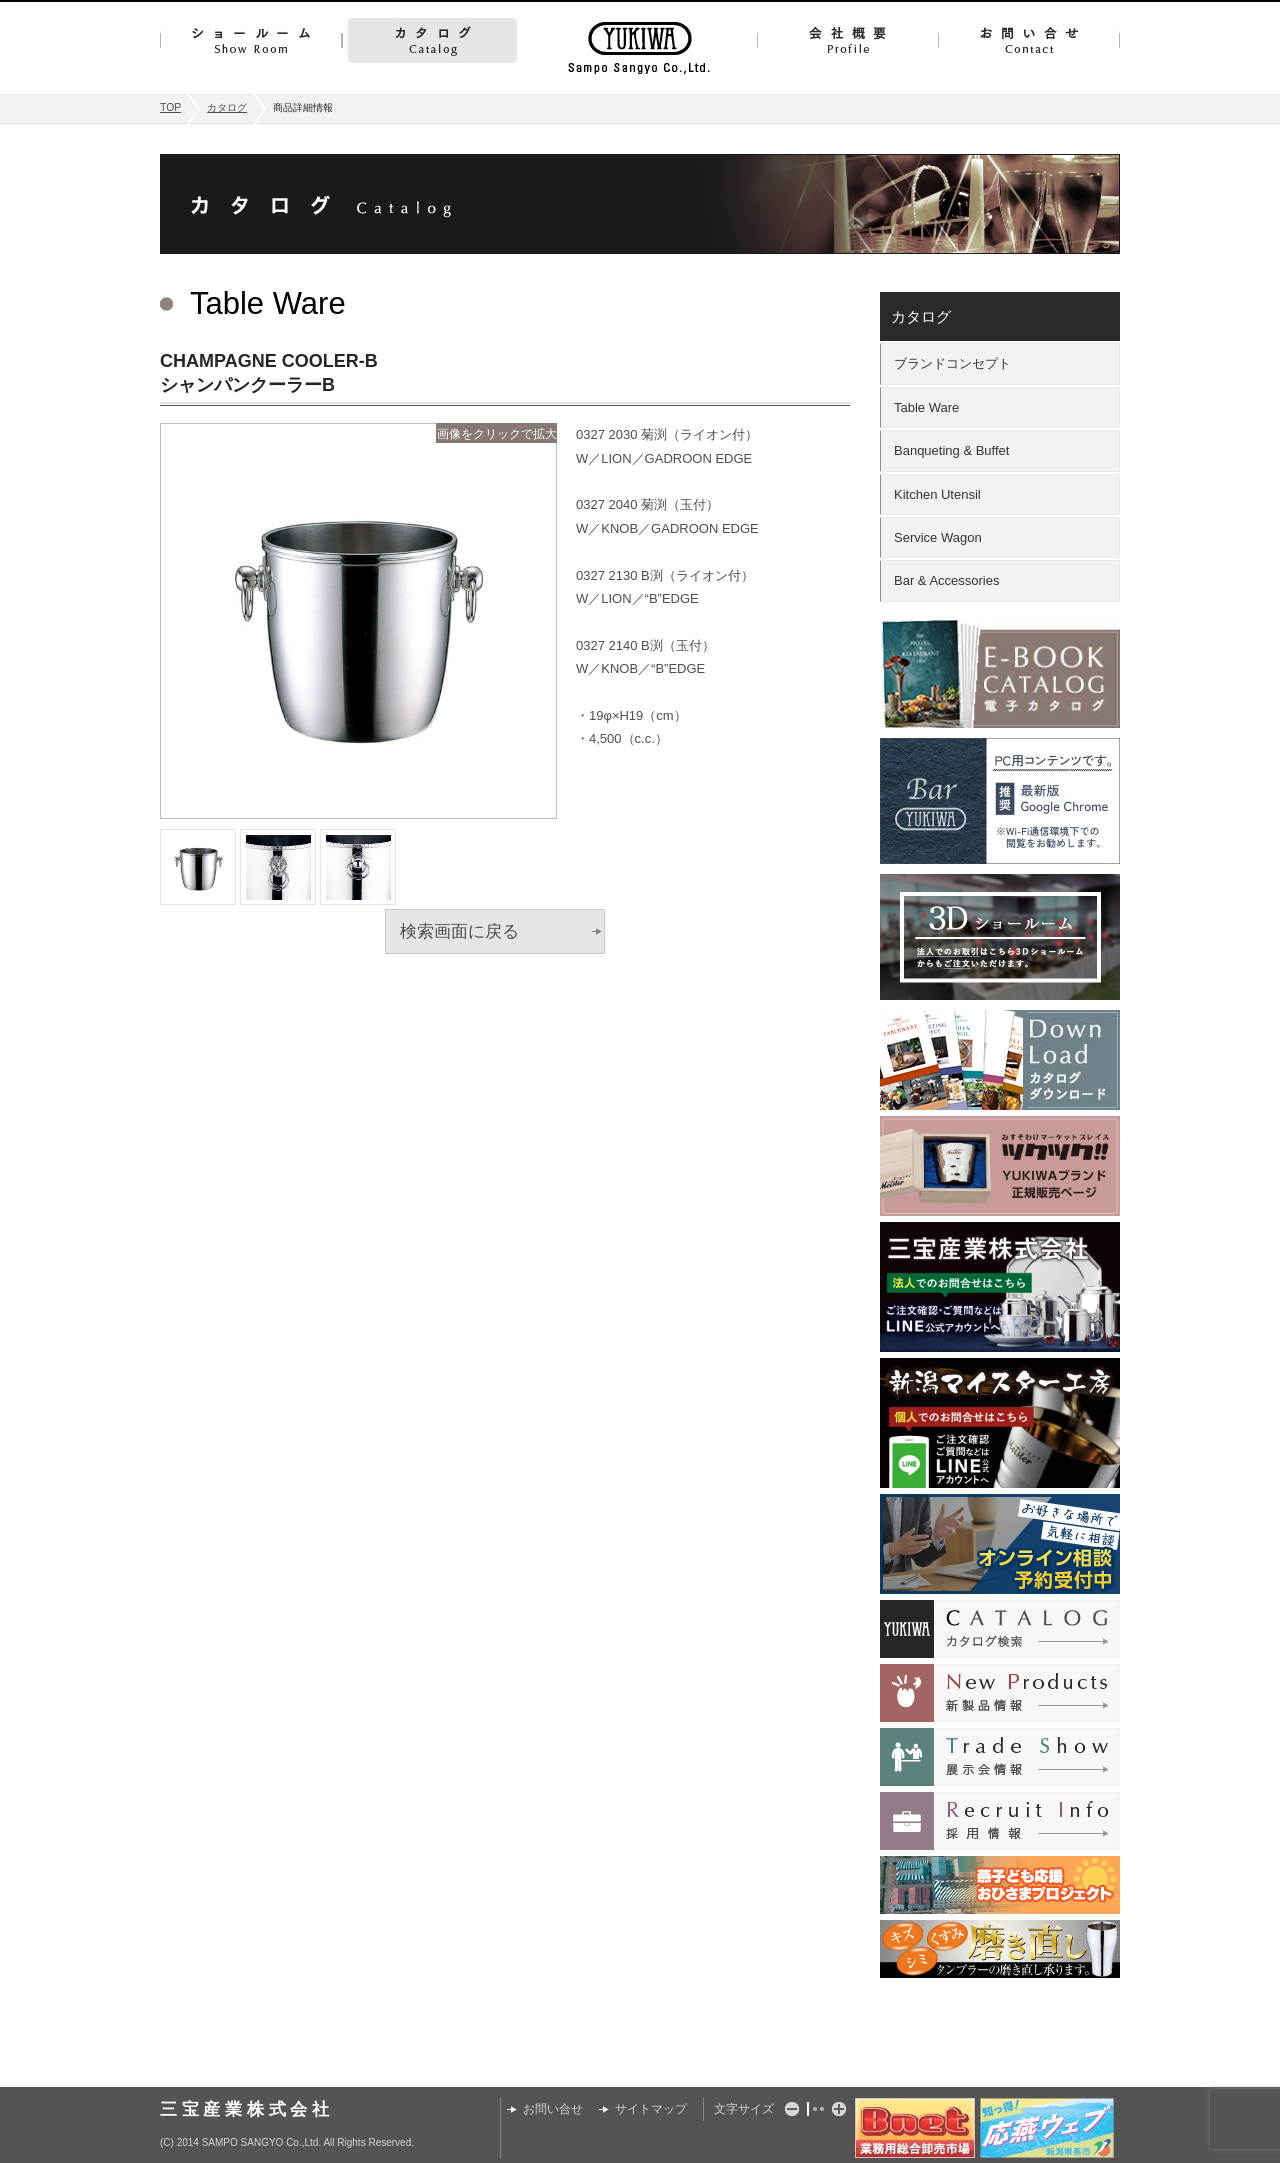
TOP (170, 107)
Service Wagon (938, 537)
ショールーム (251, 40)
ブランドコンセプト (952, 363)
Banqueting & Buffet (951, 450)
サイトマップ (651, 2109)
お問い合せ (1029, 40)
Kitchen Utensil (937, 494)
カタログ (432, 40)
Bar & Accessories (947, 580)
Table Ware (926, 407)
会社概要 (847, 40)
